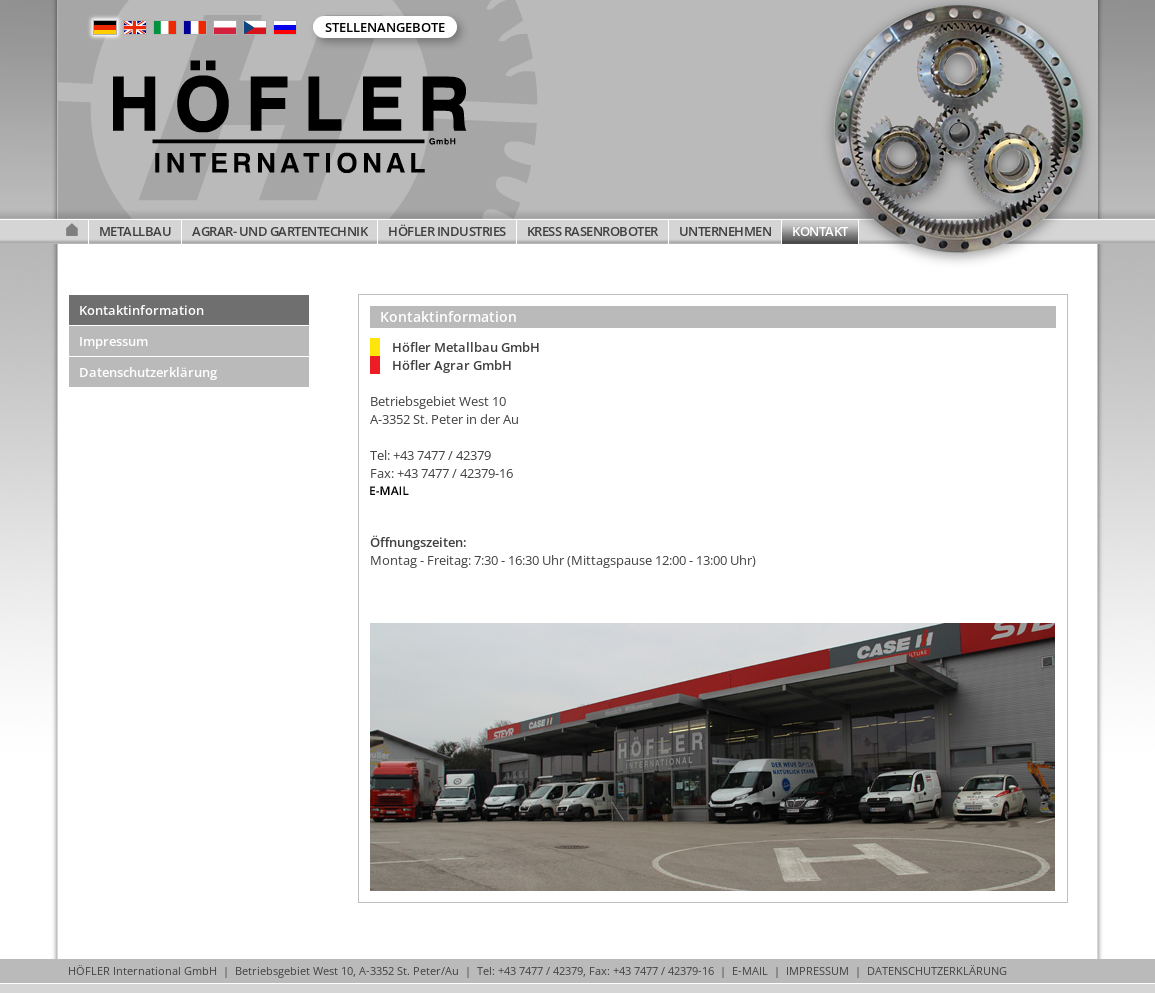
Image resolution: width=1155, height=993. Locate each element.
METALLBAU (135, 231)
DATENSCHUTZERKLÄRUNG (937, 970)
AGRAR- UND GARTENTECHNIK (279, 231)
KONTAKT (820, 231)
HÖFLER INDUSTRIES (447, 231)
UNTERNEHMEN (725, 231)
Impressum (113, 341)
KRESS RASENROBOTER (592, 231)
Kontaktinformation (141, 310)
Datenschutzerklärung (148, 372)
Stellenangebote (385, 27)
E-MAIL (750, 970)
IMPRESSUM (817, 970)
